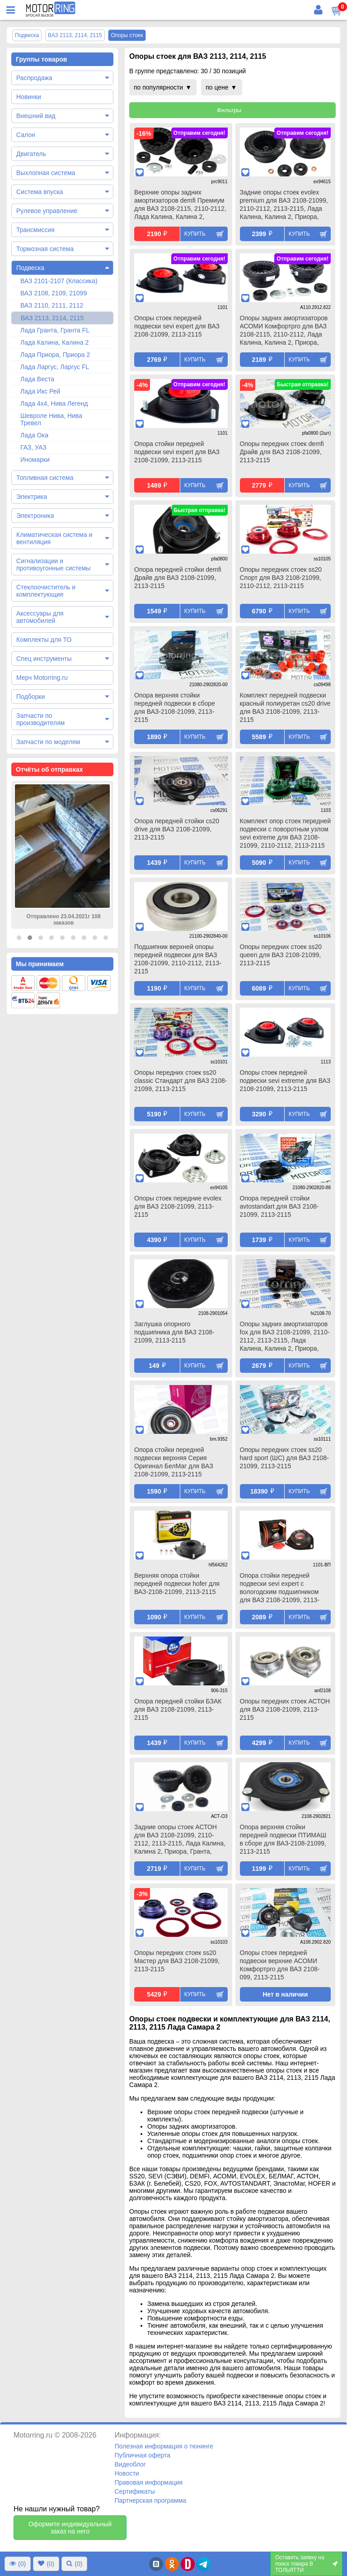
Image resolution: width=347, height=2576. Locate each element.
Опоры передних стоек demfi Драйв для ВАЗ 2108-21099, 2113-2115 (282, 452)
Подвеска (30, 267)
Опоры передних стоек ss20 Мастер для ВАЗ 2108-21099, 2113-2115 (177, 1961)
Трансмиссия (35, 229)
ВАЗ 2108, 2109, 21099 (53, 293)
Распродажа (34, 77)
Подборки (30, 696)
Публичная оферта (142, 2455)
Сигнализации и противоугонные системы (53, 564)
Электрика (31, 496)
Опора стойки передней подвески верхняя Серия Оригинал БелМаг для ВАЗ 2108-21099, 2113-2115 (173, 1462)
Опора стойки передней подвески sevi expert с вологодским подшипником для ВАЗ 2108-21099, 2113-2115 (280, 1588)
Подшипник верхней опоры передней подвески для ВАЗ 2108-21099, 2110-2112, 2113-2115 (177, 959)
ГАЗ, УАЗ (33, 447)
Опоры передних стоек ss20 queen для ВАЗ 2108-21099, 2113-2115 (281, 955)
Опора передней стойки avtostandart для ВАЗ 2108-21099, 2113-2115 (279, 1206)
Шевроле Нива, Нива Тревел (51, 419)
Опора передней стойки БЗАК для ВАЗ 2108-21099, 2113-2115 (177, 1709)
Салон (25, 134)
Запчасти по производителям (40, 719)
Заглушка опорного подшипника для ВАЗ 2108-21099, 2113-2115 (174, 1332)
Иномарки (35, 459)
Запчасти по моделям (48, 741)
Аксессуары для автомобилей (40, 617)
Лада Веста (37, 379)
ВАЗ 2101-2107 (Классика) (59, 281)
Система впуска (39, 191)
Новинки (28, 96)
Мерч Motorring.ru (42, 677)
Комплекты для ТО (43, 639)
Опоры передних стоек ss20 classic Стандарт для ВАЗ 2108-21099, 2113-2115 (180, 1080)
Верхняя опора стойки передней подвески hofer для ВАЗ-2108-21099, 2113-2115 (177, 1583)
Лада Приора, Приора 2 (55, 354)
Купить (195, 234)
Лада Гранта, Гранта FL (54, 330)
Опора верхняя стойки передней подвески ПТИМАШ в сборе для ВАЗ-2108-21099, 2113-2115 (283, 1839)
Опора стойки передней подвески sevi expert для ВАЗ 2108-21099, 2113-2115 (177, 452)
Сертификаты (134, 2491)
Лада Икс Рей (40, 391)
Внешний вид (36, 115)
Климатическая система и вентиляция (54, 538)
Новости (126, 2473)
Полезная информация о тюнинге (163, 2446)
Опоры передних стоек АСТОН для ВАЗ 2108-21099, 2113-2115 (285, 1709)
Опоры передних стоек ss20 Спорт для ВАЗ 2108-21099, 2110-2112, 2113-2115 (281, 577)
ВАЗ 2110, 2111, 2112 (51, 305)
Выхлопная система (45, 172)
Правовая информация (148, 2482)
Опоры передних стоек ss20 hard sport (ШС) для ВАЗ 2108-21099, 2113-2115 (284, 1458)
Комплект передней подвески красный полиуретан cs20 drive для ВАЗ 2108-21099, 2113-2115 (285, 707)
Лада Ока (34, 435)
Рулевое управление (46, 210)
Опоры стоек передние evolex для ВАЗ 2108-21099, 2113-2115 (177, 1206)
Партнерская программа (150, 2500)
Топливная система (45, 477)
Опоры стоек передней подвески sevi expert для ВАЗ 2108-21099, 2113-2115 (177, 326)
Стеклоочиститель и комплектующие (45, 591)
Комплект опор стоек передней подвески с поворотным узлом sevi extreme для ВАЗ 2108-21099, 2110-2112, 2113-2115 (285, 833)
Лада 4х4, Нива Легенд (54, 403)
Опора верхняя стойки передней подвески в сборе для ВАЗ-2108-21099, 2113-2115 (174, 707)
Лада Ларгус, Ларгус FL (54, 366)
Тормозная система (45, 248)
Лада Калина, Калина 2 (54, 342)
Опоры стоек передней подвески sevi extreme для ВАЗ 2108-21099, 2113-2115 (285, 1080)
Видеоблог (130, 2464)
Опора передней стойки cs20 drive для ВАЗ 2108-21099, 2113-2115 (176, 829)
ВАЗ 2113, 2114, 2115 (52, 318)
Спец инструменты (43, 658)
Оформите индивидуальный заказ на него (70, 2527)
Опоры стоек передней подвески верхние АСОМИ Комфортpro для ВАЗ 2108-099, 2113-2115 (280, 1965)
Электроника (35, 515)
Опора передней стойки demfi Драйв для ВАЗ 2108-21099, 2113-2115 (177, 577)
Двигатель (31, 153)
